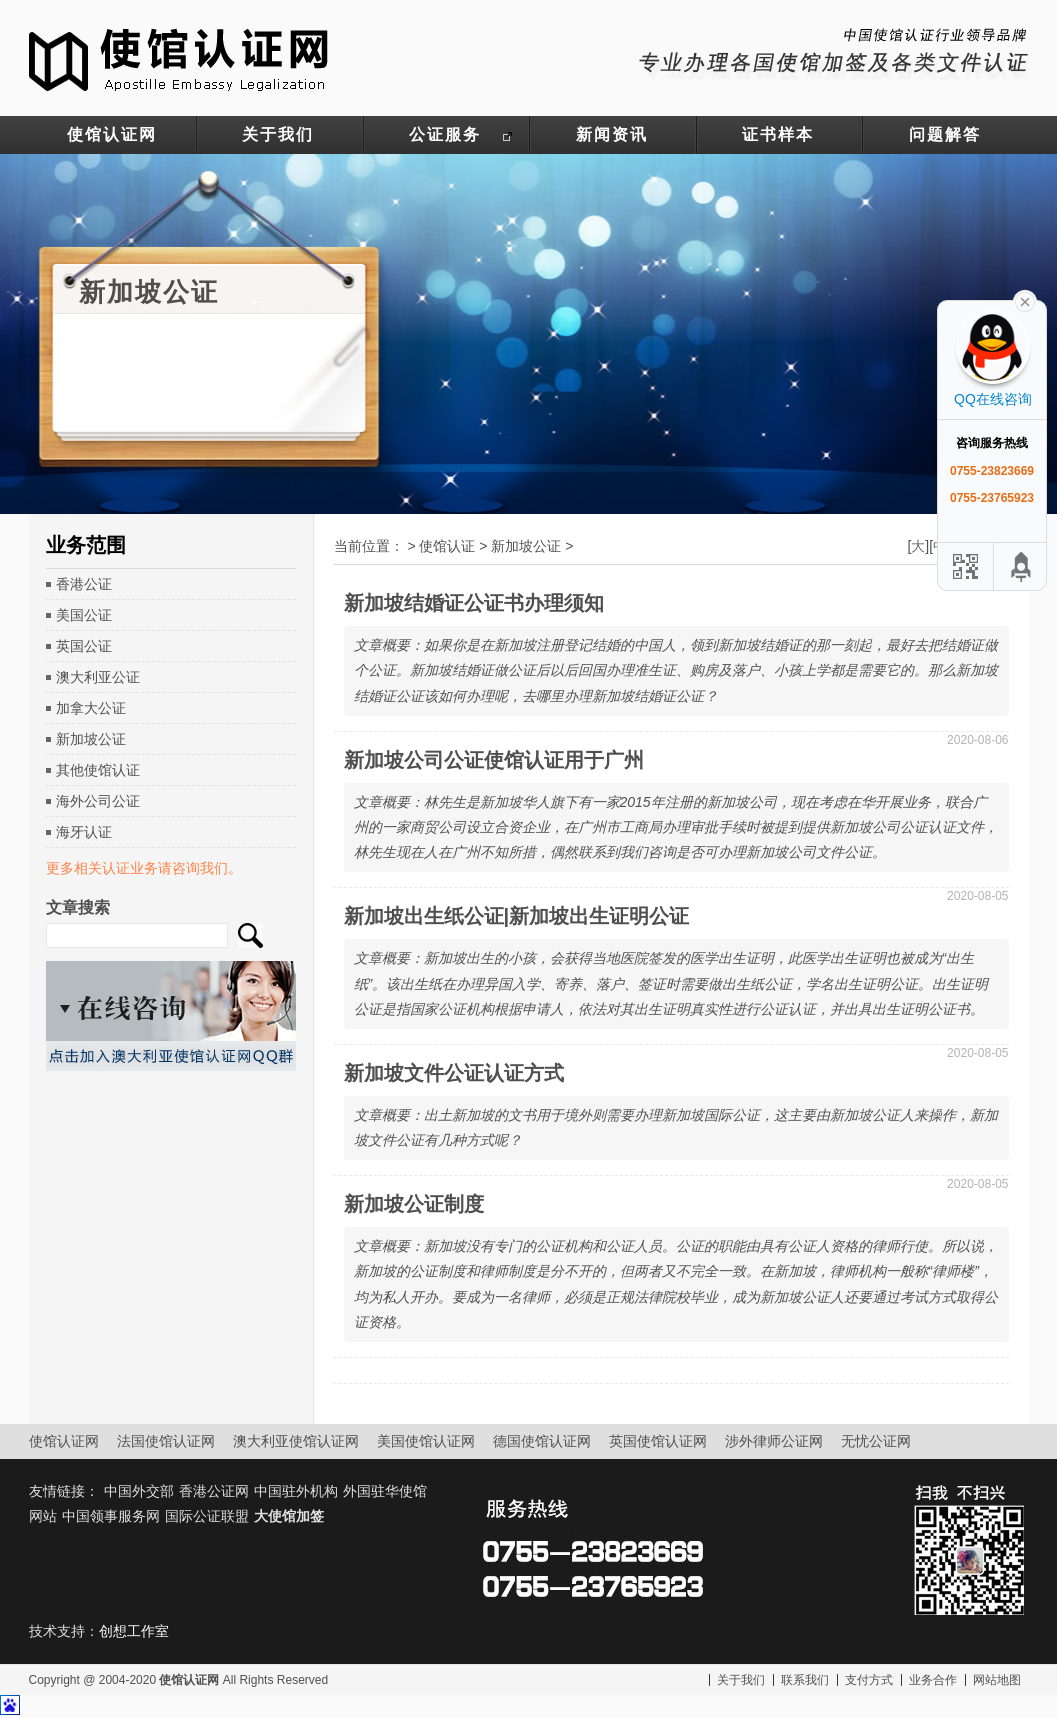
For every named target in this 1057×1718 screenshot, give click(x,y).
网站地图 (997, 1680)
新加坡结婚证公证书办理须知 (474, 603)
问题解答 (945, 134)
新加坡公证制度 (414, 1204)
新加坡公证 (91, 739)
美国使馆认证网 (426, 1441)
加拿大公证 (91, 708)
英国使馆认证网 (658, 1441)
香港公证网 (214, 1491)
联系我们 (805, 1680)
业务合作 (933, 1680)
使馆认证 (447, 546)
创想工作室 (134, 1631)
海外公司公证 (98, 801)
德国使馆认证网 (542, 1441)
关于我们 (278, 134)
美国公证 (84, 615)
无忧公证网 (876, 1441)
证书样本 (778, 134)
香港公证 (84, 584)
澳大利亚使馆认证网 (296, 1441)
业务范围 (86, 545)
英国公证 (84, 646)
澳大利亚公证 (98, 677)
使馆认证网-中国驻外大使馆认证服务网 (179, 58)
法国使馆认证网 (166, 1441)
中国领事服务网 (111, 1516)
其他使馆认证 (98, 770)
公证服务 (445, 134)
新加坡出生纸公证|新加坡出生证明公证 (517, 916)
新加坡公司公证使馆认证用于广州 (494, 760)
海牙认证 (84, 832)
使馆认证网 (112, 134)
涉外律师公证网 (774, 1441)
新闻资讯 (612, 134)
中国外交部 (139, 1491)
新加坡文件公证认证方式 (454, 1073)
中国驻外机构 (296, 1491)
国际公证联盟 (207, 1516)
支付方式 (869, 1680)
